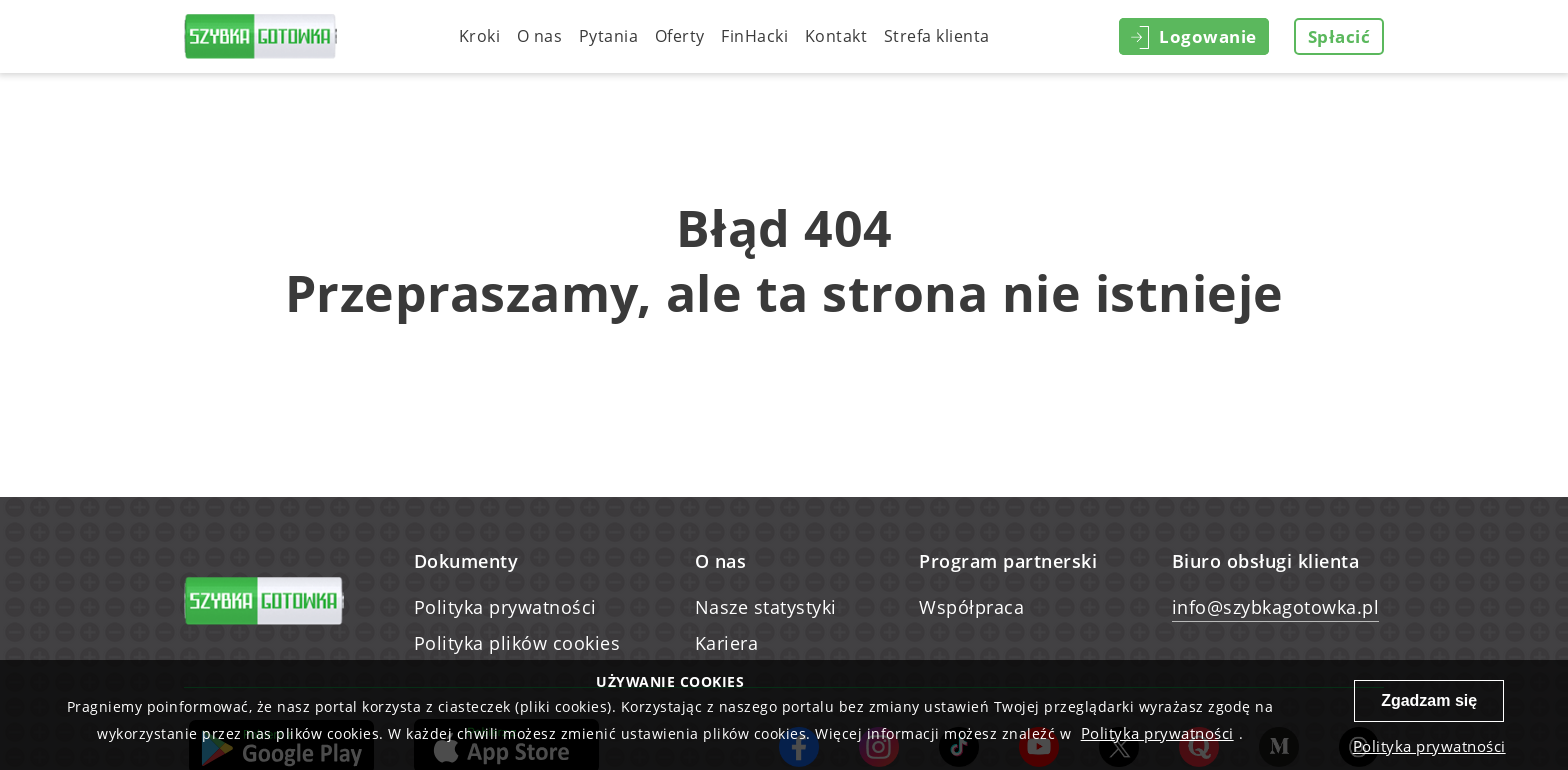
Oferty (680, 36)
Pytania (609, 36)
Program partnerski (1008, 561)
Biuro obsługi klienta (1266, 561)
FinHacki (754, 36)
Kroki (480, 36)
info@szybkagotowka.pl (1276, 607)
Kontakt (836, 36)
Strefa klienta (937, 36)
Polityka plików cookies (517, 643)
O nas (540, 36)
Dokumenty (466, 561)
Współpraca (971, 607)
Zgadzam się (1429, 700)
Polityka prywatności (505, 607)
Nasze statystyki (766, 607)
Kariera (727, 643)
